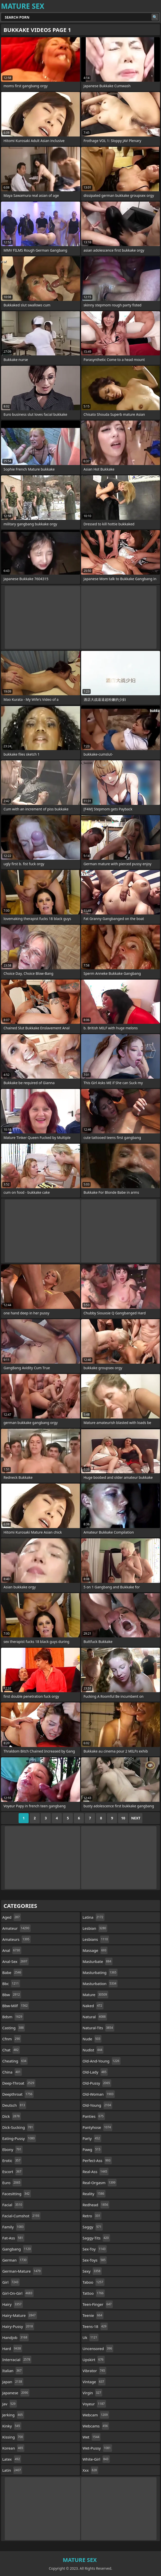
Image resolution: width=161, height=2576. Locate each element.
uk (90, 2337)
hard (12, 2348)
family (13, 2227)
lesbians (96, 1939)
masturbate (98, 1961)
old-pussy (97, 2083)
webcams (96, 2426)
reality (94, 2193)
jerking (13, 2415)
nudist (93, 2050)
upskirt (94, 2359)
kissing (13, 2437)
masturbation (100, 1983)
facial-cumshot (21, 2216)
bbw (11, 1994)
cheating (15, 2061)
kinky (11, 2426)
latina (94, 1917)
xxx (90, 2470)
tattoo (94, 2293)
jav (9, 2404)
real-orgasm (100, 2182)
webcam (96, 2415)
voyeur (94, 2404)
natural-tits (98, 2028)
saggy (93, 2227)
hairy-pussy (18, 2326)
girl (11, 2282)
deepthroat (18, 2094)
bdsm (13, 2016)
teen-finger (98, 2304)
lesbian (95, 1928)
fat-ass (13, 2238)
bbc (11, 1983)
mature (95, 1994)
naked (93, 2005)
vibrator (94, 2370)
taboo (93, 2282)
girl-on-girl (18, 2293)
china (12, 2072)
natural (95, 2016)
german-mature (22, 2271)
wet (92, 2437)
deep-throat (18, 2083)
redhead (96, 2205)
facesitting (16, 2193)
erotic (12, 2160)
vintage (94, 2381)
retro (92, 2216)
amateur (16, 1928)
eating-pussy (19, 2138)
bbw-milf (15, 2005)
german (15, 2260)
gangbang (17, 2249)
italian (12, 2370)
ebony (12, 2149)
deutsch (14, 2105)
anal (11, 1950)
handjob (15, 2337)
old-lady (95, 2072)
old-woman (99, 2094)
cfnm (11, 2039)
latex (11, 2459)
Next (135, 1818)
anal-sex (15, 1961)
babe (12, 1972)
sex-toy (95, 2249)
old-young (98, 2105)
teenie (93, 2315)
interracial (16, 2359)
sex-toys (95, 2260)
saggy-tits (96, 2238)
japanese (15, 2393)
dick (11, 2116)
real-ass (96, 2171)
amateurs (16, 1939)
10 (123, 1818)
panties (94, 2116)
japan (12, 2381)
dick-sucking (18, 2127)
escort (12, 2171)
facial (12, 2205)
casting (13, 2028)
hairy (12, 2304)
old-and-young (102, 2061)
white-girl (96, 2459)
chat (11, 2050)
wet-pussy (97, 2448)
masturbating (100, 1972)
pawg (92, 2149)
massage (95, 1950)
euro (12, 2182)
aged (11, 1917)
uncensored (98, 2348)
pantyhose (97, 2127)
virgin (92, 2393)
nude (92, 2039)
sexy (92, 2271)
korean (13, 2448)
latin (12, 2470)
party (92, 2138)
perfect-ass (97, 2160)
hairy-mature (19, 2315)
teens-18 (95, 2326)
